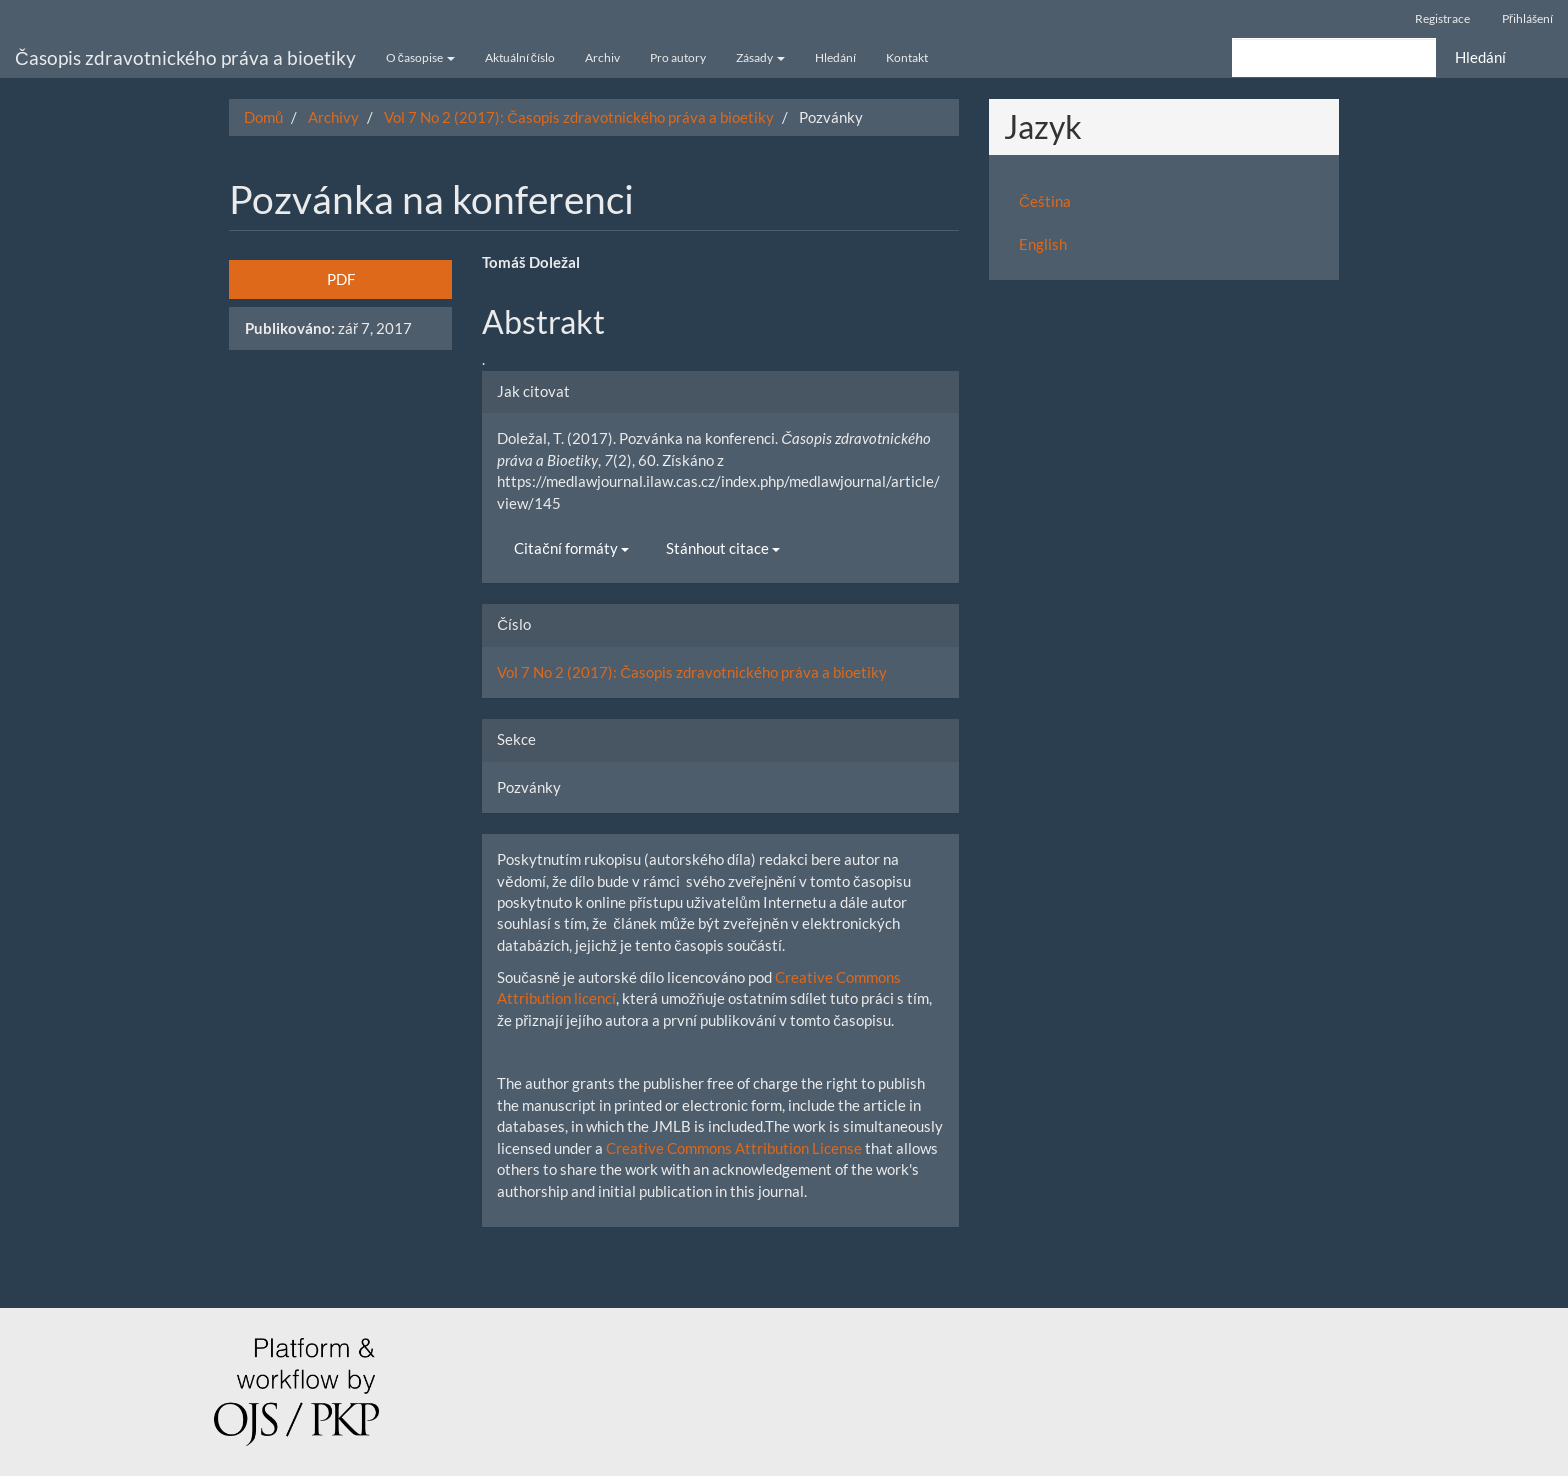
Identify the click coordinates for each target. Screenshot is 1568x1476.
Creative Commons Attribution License (734, 1148)
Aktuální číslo (520, 57)
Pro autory (678, 57)
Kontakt (907, 57)
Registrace (1442, 18)
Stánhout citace (723, 548)
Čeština (1045, 201)
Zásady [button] (760, 57)
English (1043, 244)
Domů (263, 117)
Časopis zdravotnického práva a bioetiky (185, 57)
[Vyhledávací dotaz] (1334, 57)
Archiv (602, 57)
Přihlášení (1527, 18)
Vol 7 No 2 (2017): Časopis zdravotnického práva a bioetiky (579, 117)
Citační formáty (571, 548)
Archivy (333, 117)
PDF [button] (341, 279)
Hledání (835, 57)
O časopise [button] (420, 57)
